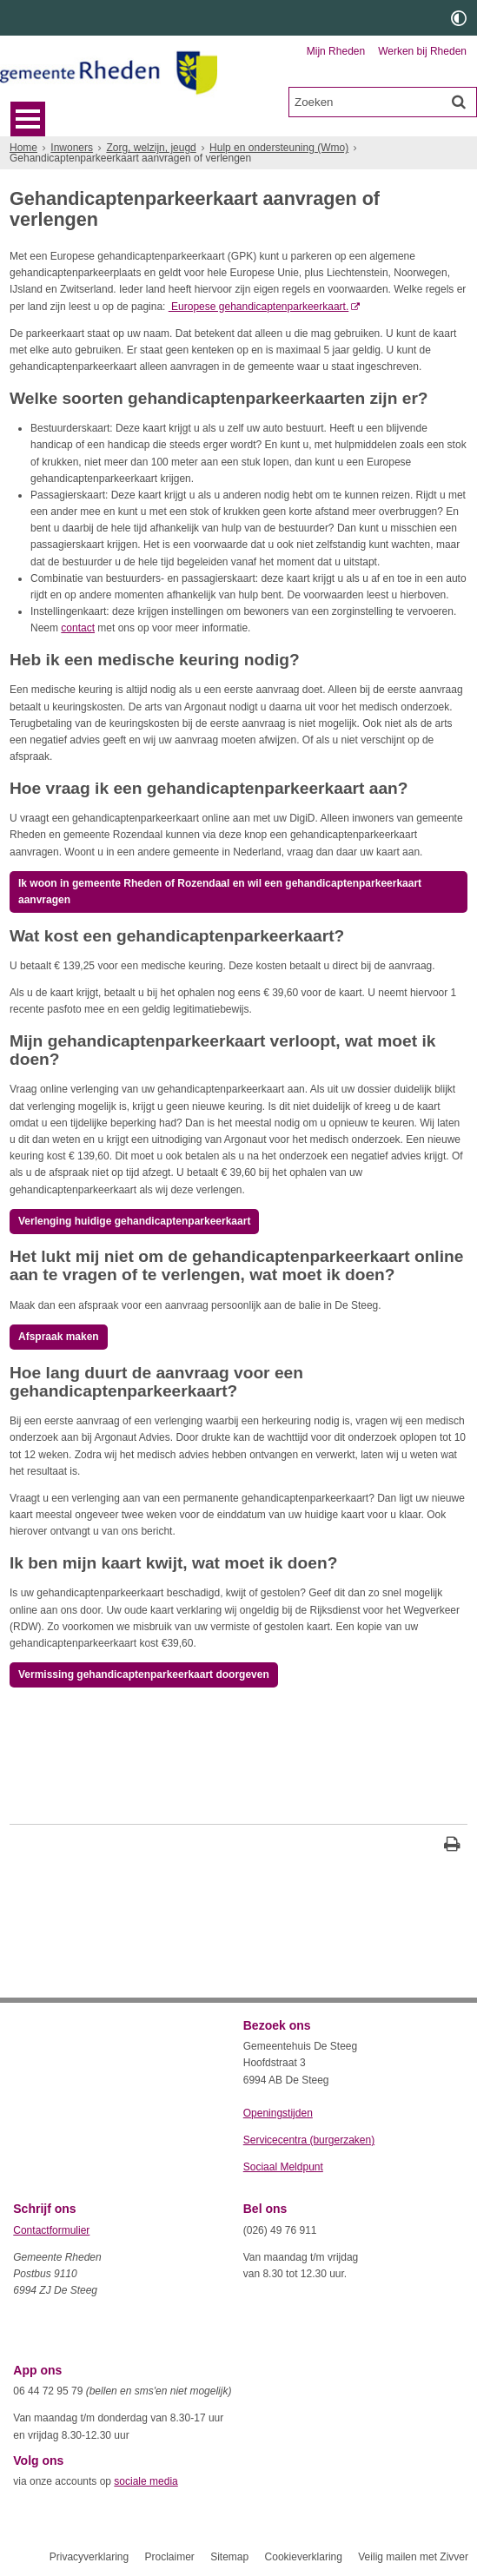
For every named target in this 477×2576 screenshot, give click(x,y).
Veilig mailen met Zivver (413, 2557)
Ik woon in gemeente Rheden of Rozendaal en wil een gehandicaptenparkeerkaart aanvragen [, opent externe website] (219, 891)
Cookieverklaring (303, 2557)
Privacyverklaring (89, 2557)
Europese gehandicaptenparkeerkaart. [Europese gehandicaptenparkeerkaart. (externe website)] (258, 307)
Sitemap (229, 2557)
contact (78, 628)
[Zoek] (459, 101)
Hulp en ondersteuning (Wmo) (278, 148)
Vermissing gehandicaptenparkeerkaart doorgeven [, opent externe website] (143, 1674)
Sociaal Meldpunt (283, 2167)
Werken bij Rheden (422, 51)
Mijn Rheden (336, 51)
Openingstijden (278, 2113)
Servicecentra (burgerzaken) (308, 2140)
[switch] (459, 18)
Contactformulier (51, 2230)
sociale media (145, 2481)
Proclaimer (169, 2557)
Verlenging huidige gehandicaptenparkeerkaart (134, 1221)
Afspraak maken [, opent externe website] (58, 1337)
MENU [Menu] (27, 119)
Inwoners (71, 148)
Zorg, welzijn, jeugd (150, 148)
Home (23, 148)
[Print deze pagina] (452, 1846)
